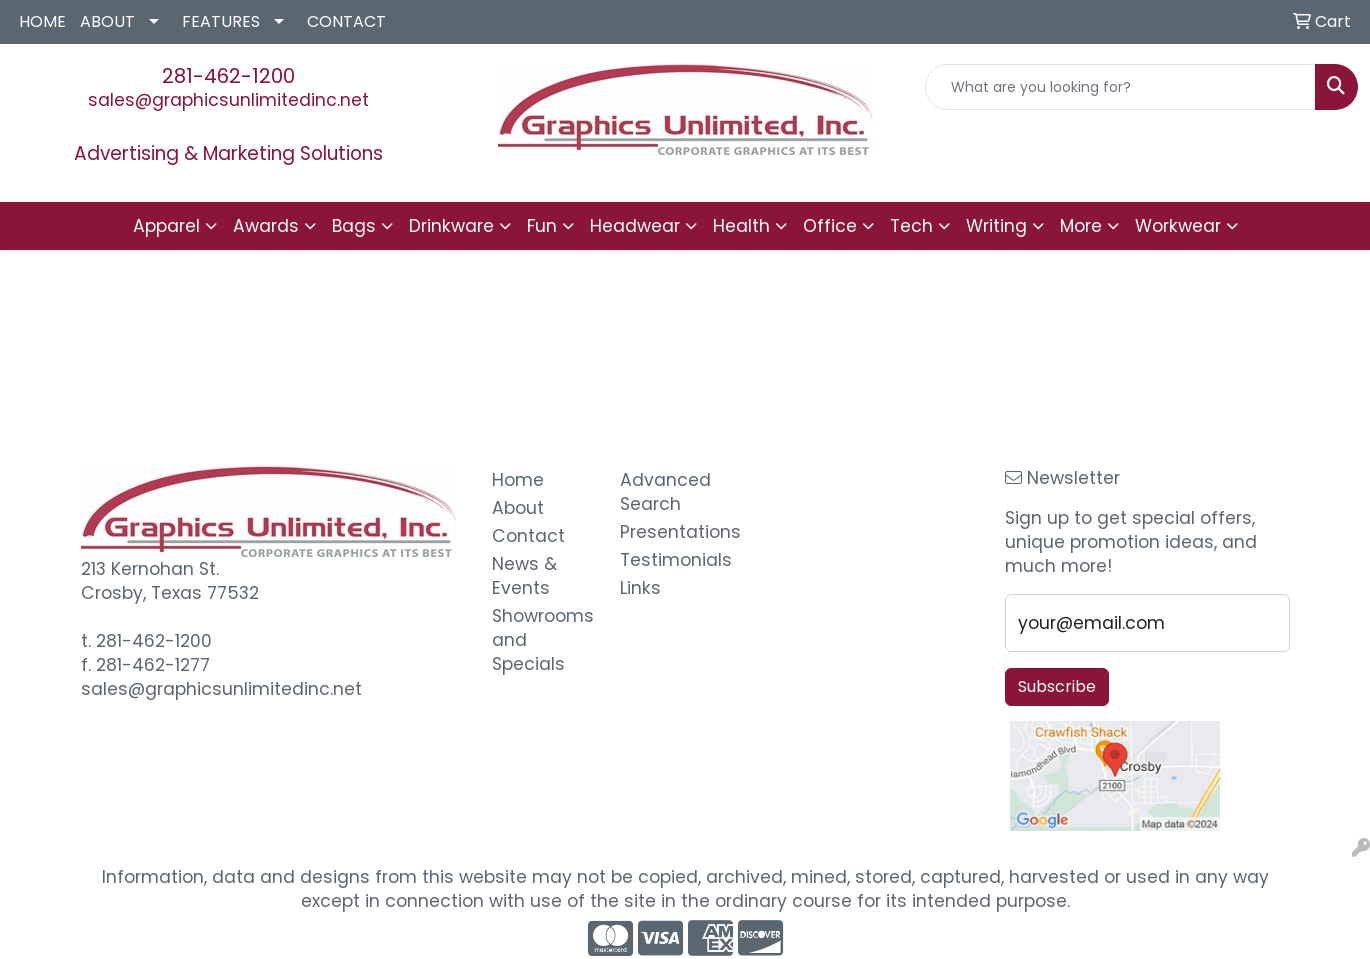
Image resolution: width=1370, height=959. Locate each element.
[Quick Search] (1120, 87)
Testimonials (672, 560)
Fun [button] (542, 226)
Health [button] (741, 226)
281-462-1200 (228, 76)
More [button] (1081, 226)
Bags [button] (354, 226)
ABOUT (107, 21)
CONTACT (346, 21)
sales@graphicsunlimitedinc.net (228, 100)
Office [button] (830, 226)
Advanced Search (665, 492)
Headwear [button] (635, 226)
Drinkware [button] (451, 226)
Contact (528, 536)
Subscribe (1057, 686)
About (518, 508)
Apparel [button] (166, 226)
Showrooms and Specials (543, 640)
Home (518, 480)
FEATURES (221, 21)
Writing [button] (996, 226)
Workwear (1178, 226)
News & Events (524, 576)
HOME (42, 21)
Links (640, 588)
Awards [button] (266, 226)
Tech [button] (911, 226)
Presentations (672, 532)
